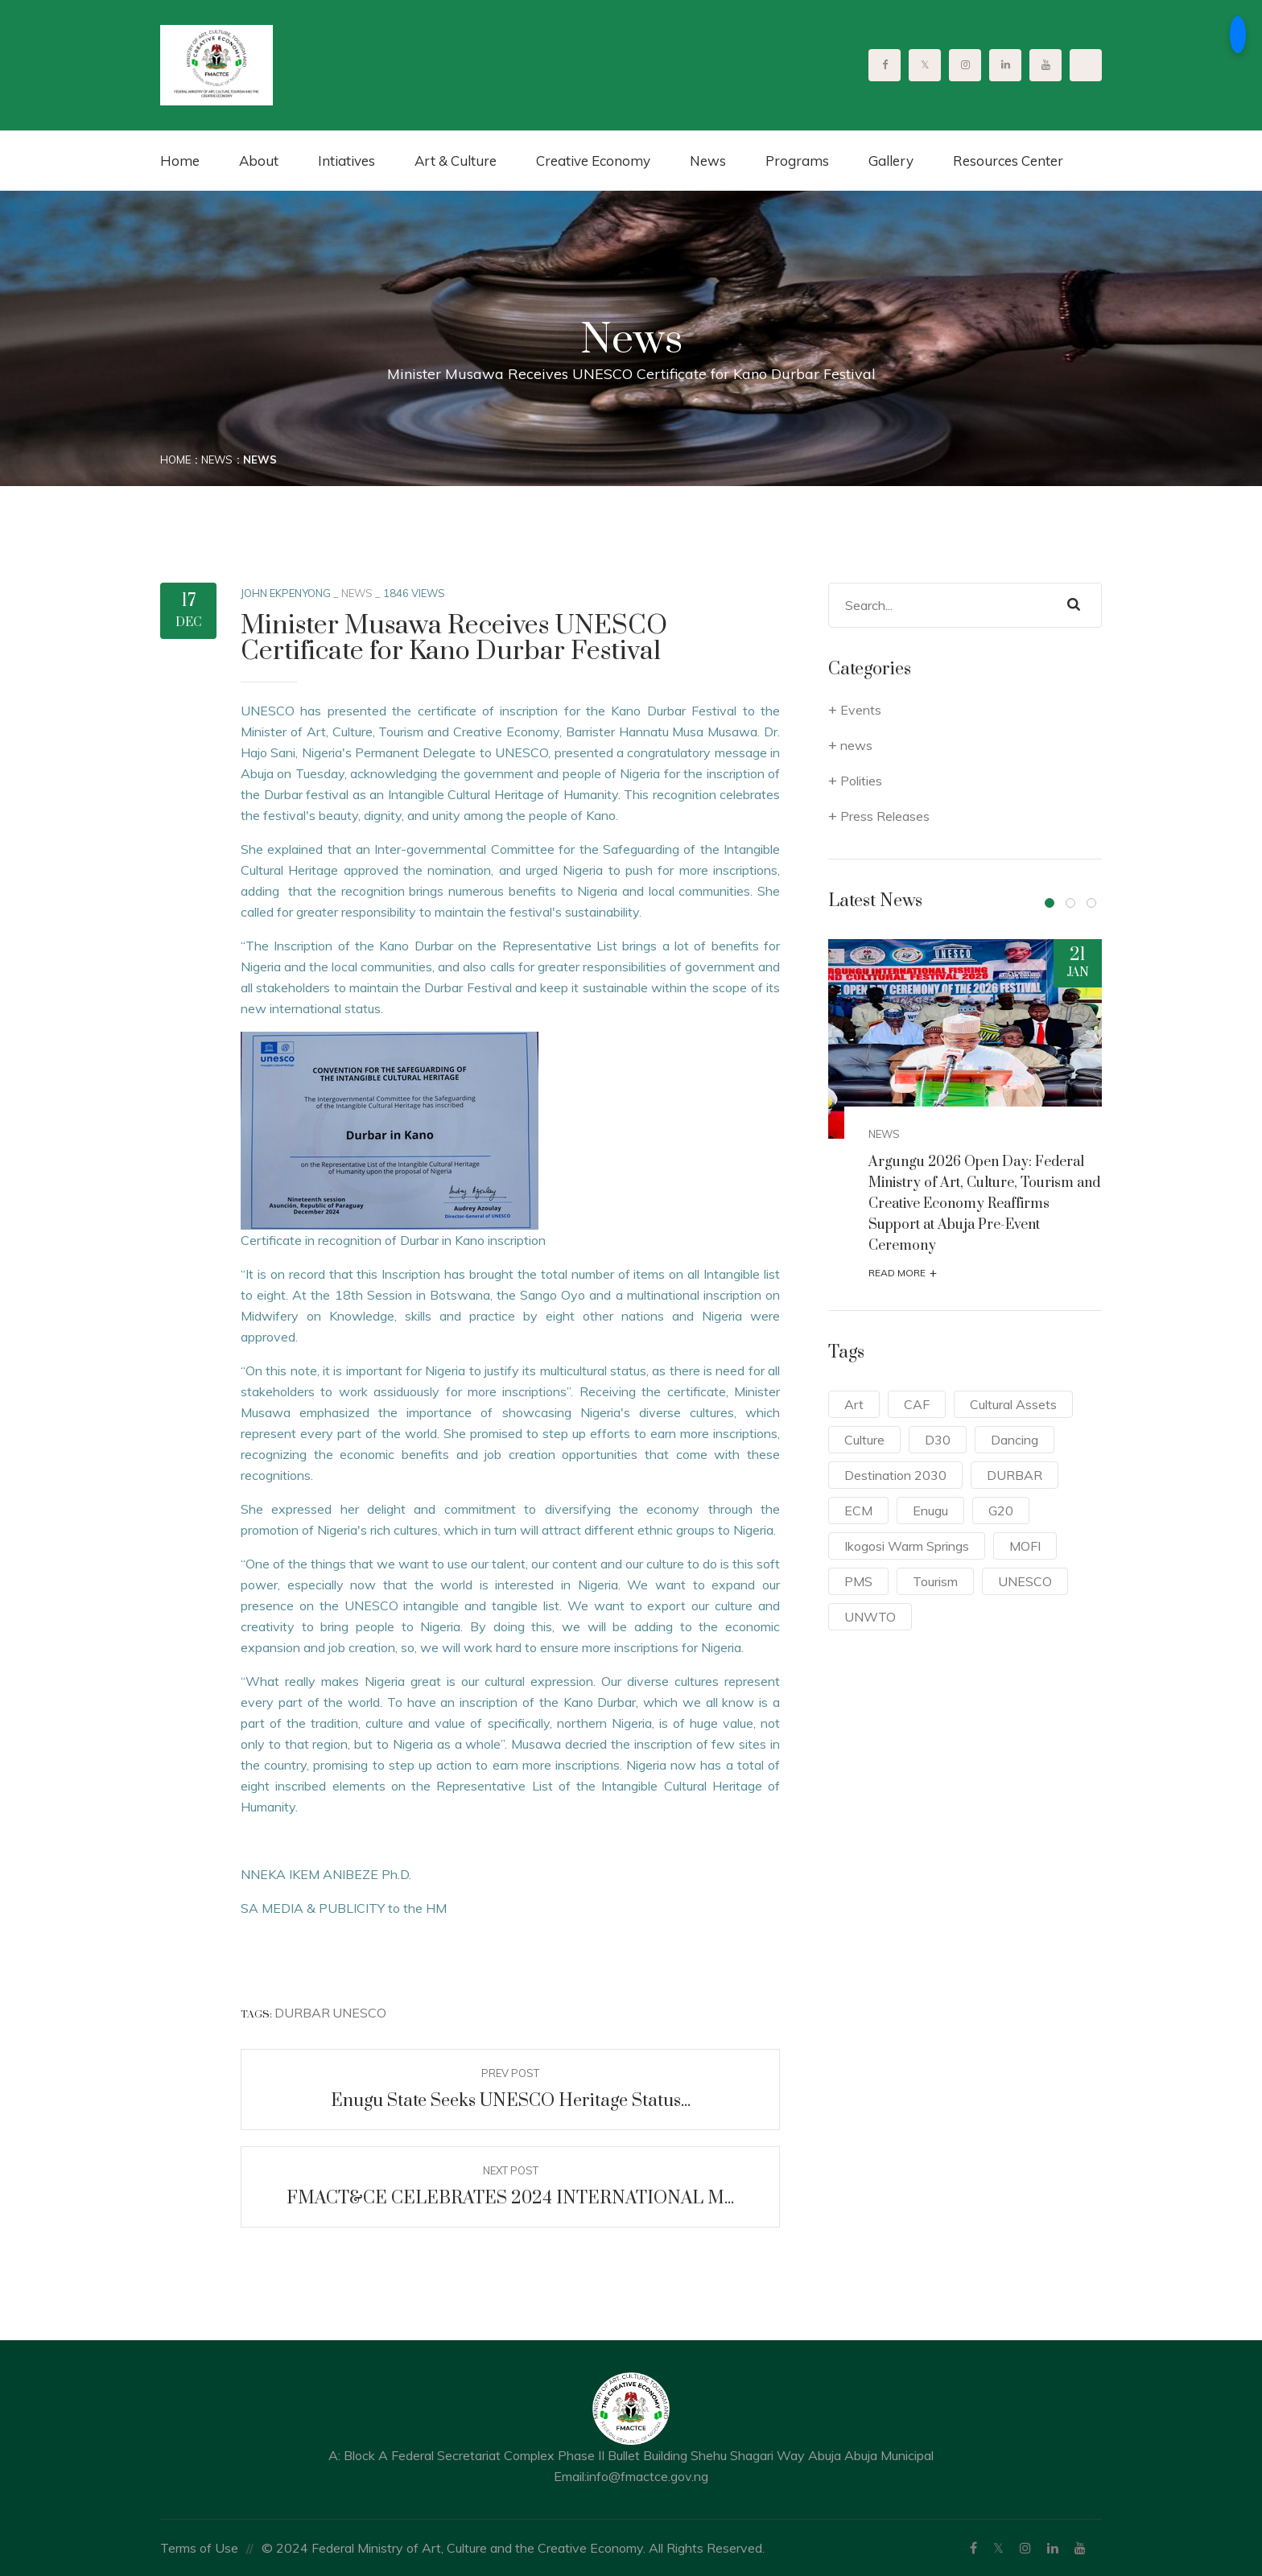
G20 (1000, 1510)
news (357, 593)
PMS (858, 1581)
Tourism (935, 1581)
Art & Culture (455, 160)
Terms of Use (199, 2548)
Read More (902, 1273)
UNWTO (870, 1617)
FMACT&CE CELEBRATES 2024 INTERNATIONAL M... (510, 2198)
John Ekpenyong (286, 593)
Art (854, 1404)
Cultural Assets (1013, 1404)
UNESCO (359, 2013)
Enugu (930, 1510)
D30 (938, 1440)
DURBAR (302, 2013)
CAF (917, 1404)
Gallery (891, 160)
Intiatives (346, 160)
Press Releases (885, 816)
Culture (864, 1440)
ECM (858, 1510)
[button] (1049, 903)
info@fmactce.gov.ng (647, 2476)
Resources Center (1008, 160)
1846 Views (414, 593)
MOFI (1025, 1546)
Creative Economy (593, 160)
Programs (797, 160)
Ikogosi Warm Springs (906, 1546)
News (708, 160)
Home (180, 160)
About (258, 160)
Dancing (1014, 1440)
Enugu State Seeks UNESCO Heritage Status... (511, 2101)
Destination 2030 (895, 1475)
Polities (861, 781)
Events (860, 710)
